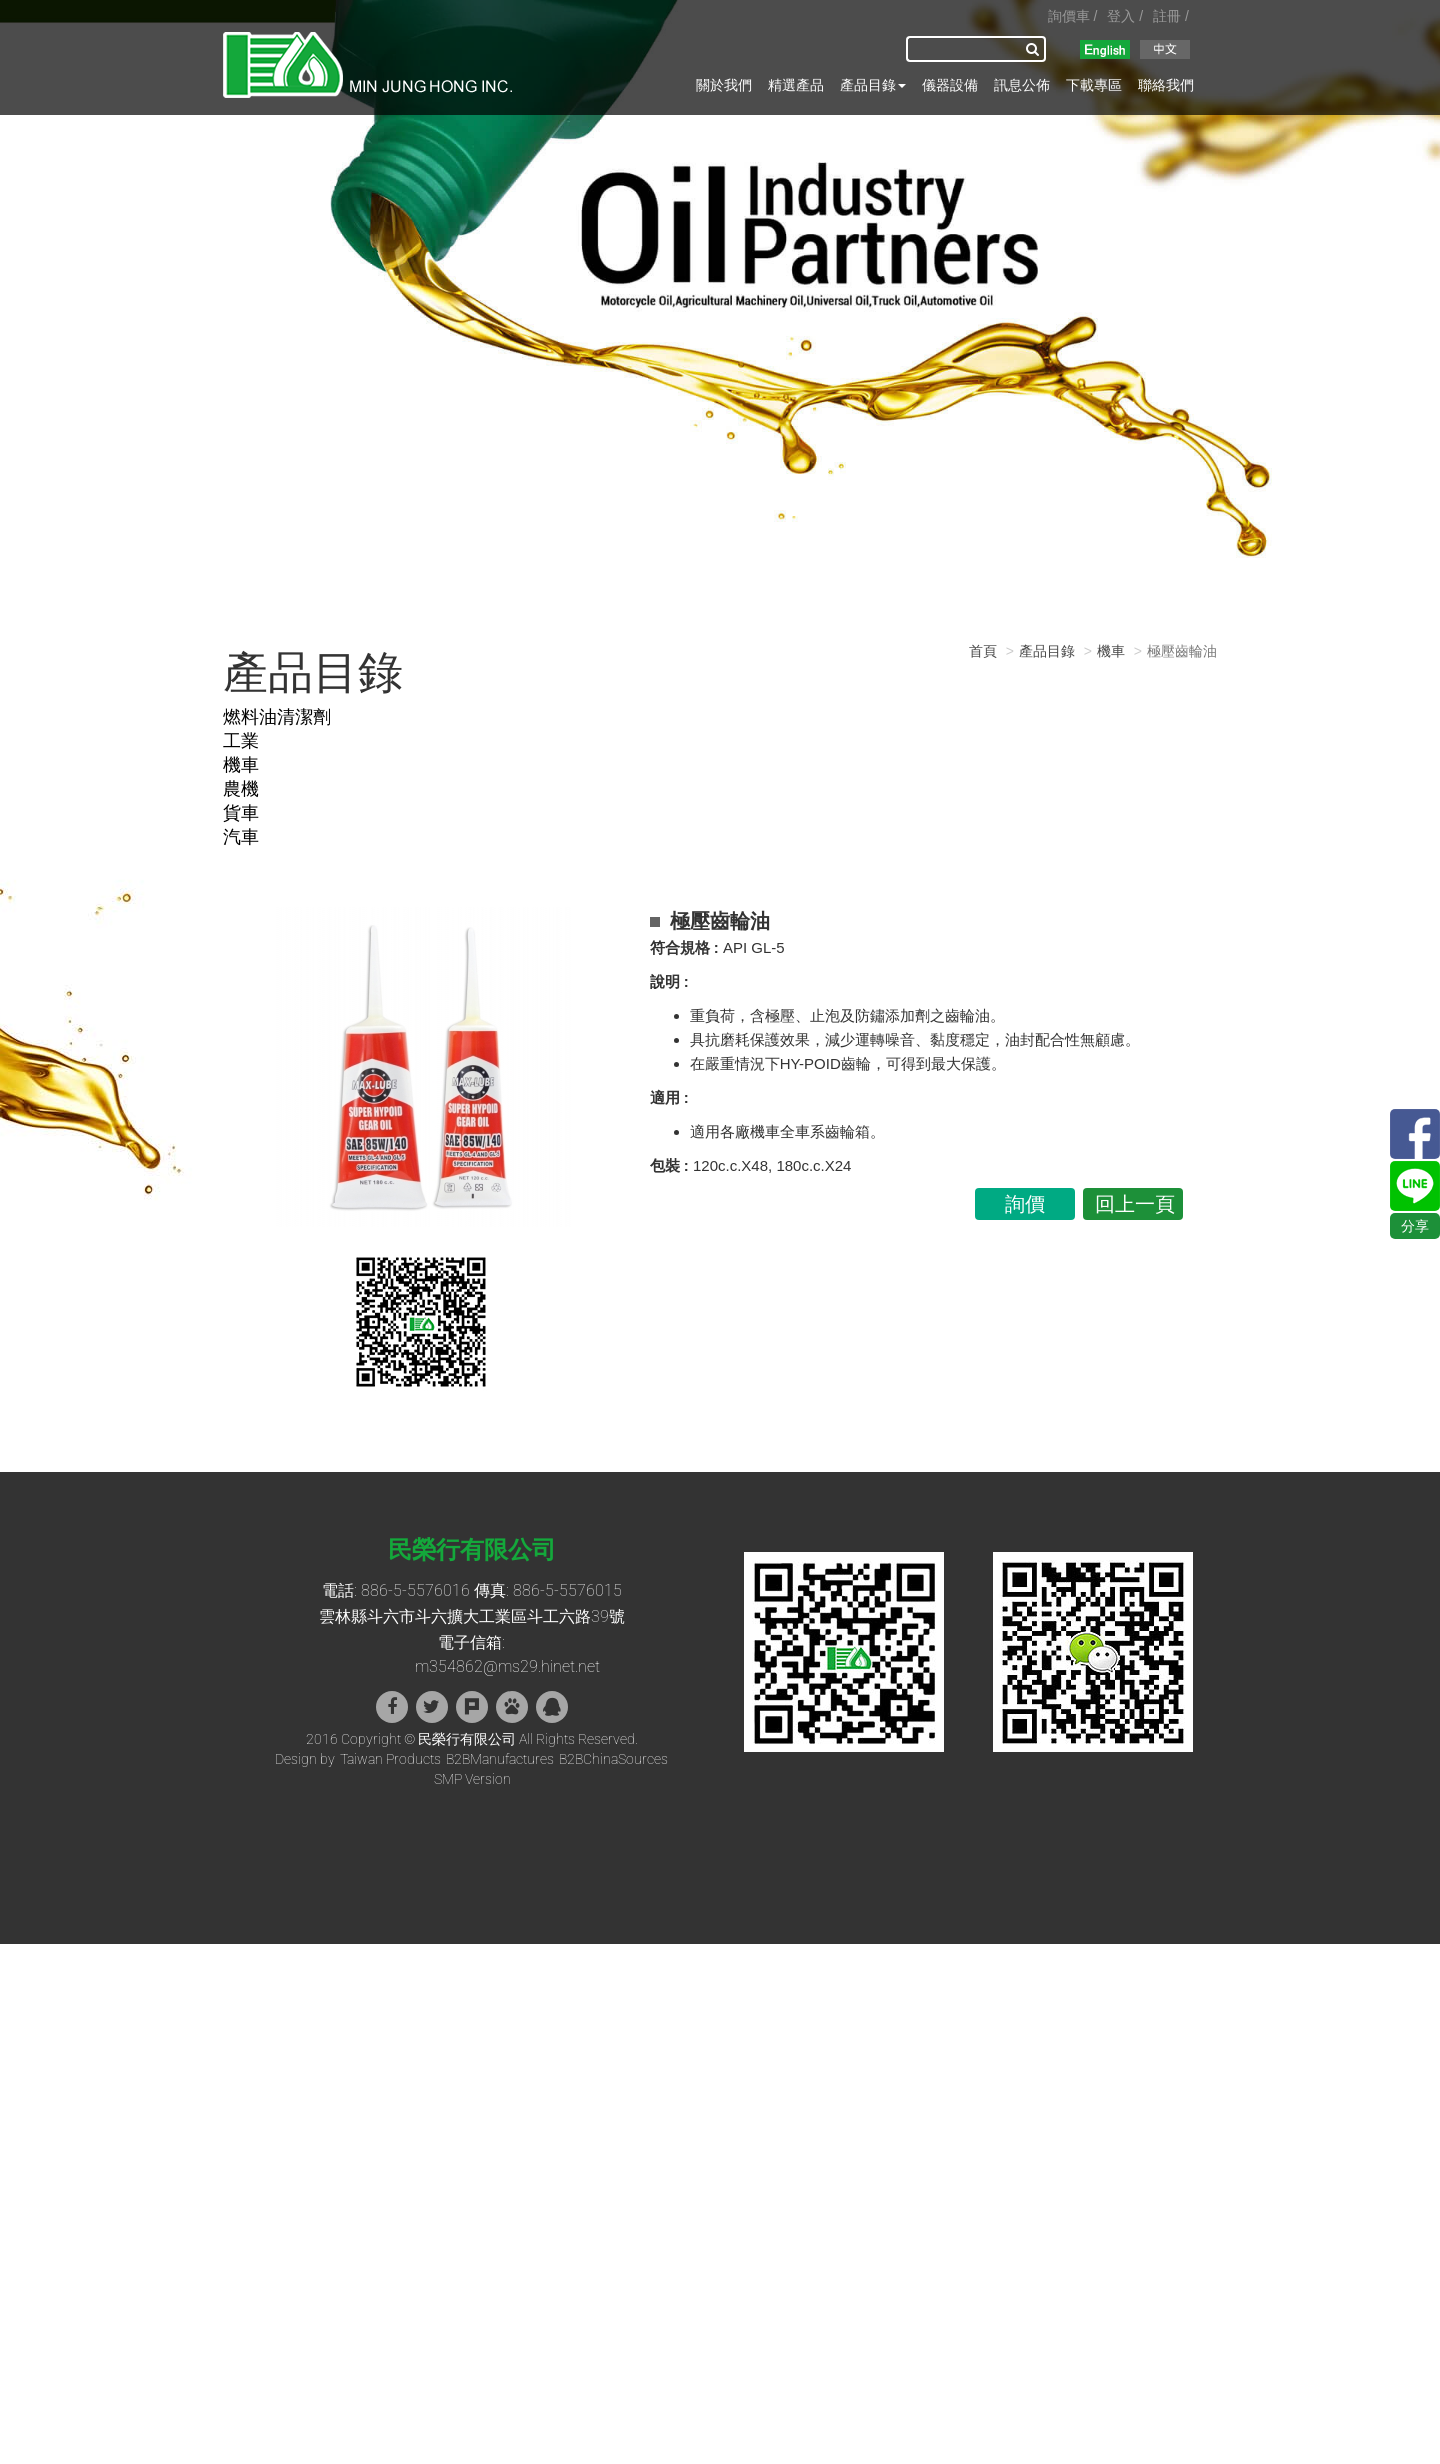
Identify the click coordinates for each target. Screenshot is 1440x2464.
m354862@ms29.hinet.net (507, 1666)
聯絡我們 (1166, 85)
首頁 (983, 651)
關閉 (14, 1954)
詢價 (1025, 1204)
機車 (241, 764)
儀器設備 (950, 85)
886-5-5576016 (415, 1590)
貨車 (241, 812)
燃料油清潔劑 (277, 716)
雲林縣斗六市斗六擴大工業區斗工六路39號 (472, 1616)
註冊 (1167, 16)
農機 (241, 788)
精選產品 (796, 85)
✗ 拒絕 (20, 2014)
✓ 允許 (20, 1994)
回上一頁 (1135, 1204)
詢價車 (1069, 16)
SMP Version (472, 1779)
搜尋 (1036, 49)
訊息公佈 (1022, 85)
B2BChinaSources (613, 1759)
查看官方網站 (101, 2134)
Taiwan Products (390, 1759)
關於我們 (724, 85)
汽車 (241, 836)
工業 (241, 740)
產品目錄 (873, 85)
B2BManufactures (500, 1759)
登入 (1121, 16)
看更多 (28, 2134)
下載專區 (1094, 85)
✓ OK (322, 2454)
